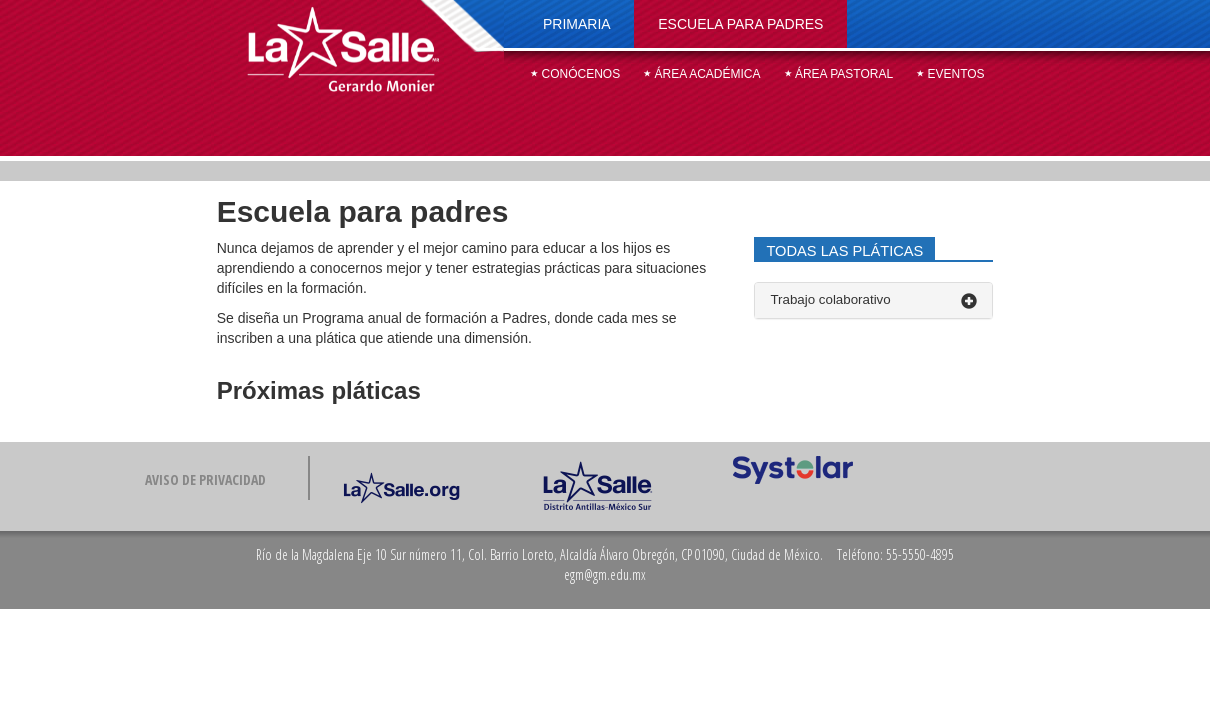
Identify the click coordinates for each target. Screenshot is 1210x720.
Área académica (702, 74)
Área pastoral (839, 74)
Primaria (577, 24)
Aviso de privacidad (205, 479)
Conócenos (575, 74)
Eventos (950, 74)
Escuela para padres (740, 24)
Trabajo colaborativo (873, 300)
